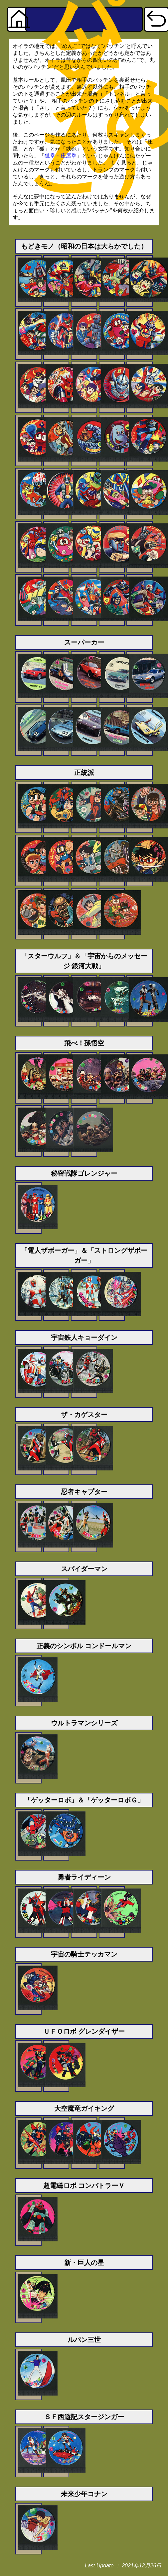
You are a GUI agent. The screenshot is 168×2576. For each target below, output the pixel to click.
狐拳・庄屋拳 (61, 156)
